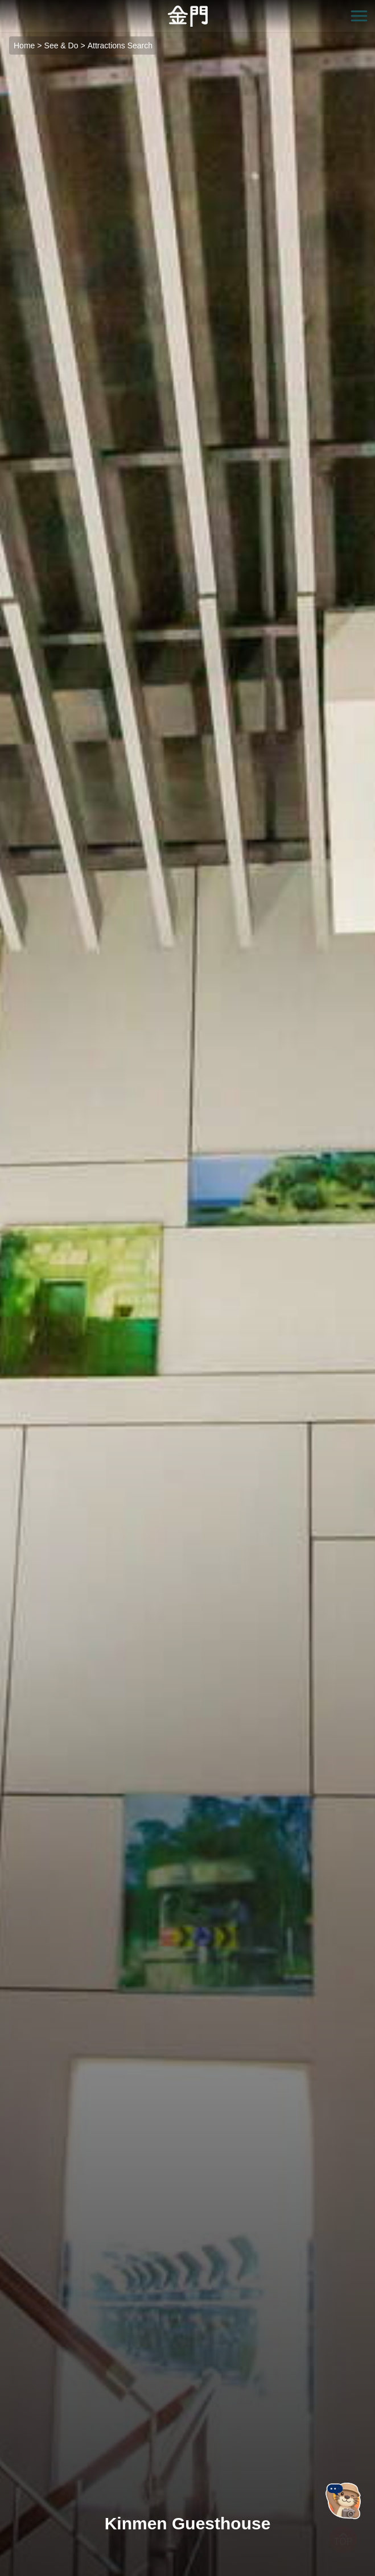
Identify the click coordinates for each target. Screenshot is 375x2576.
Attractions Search (120, 45)
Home (24, 45)
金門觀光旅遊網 (187, 16)
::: (3, 6)
